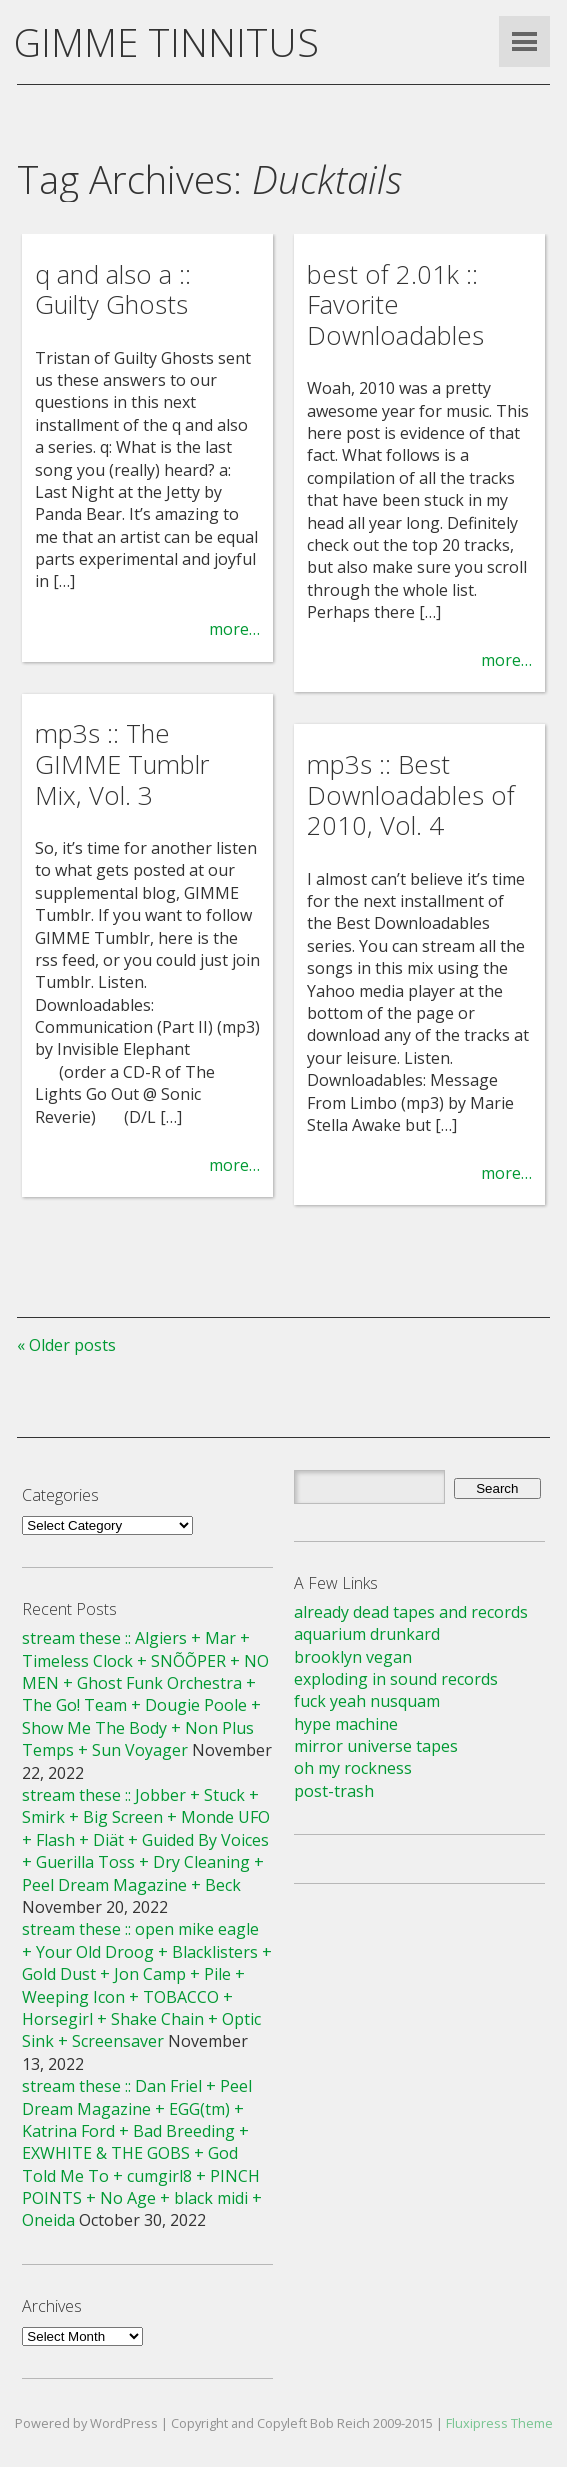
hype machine (346, 1724)
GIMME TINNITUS (166, 42)
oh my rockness (353, 1768)
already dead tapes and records (411, 1612)
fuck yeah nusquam (367, 1701)
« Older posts (66, 1345)
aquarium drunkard (367, 1634)
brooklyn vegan (353, 1657)
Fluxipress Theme (499, 2423)
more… (234, 629)
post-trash (334, 1791)
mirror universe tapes (376, 1746)
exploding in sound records (396, 1679)
